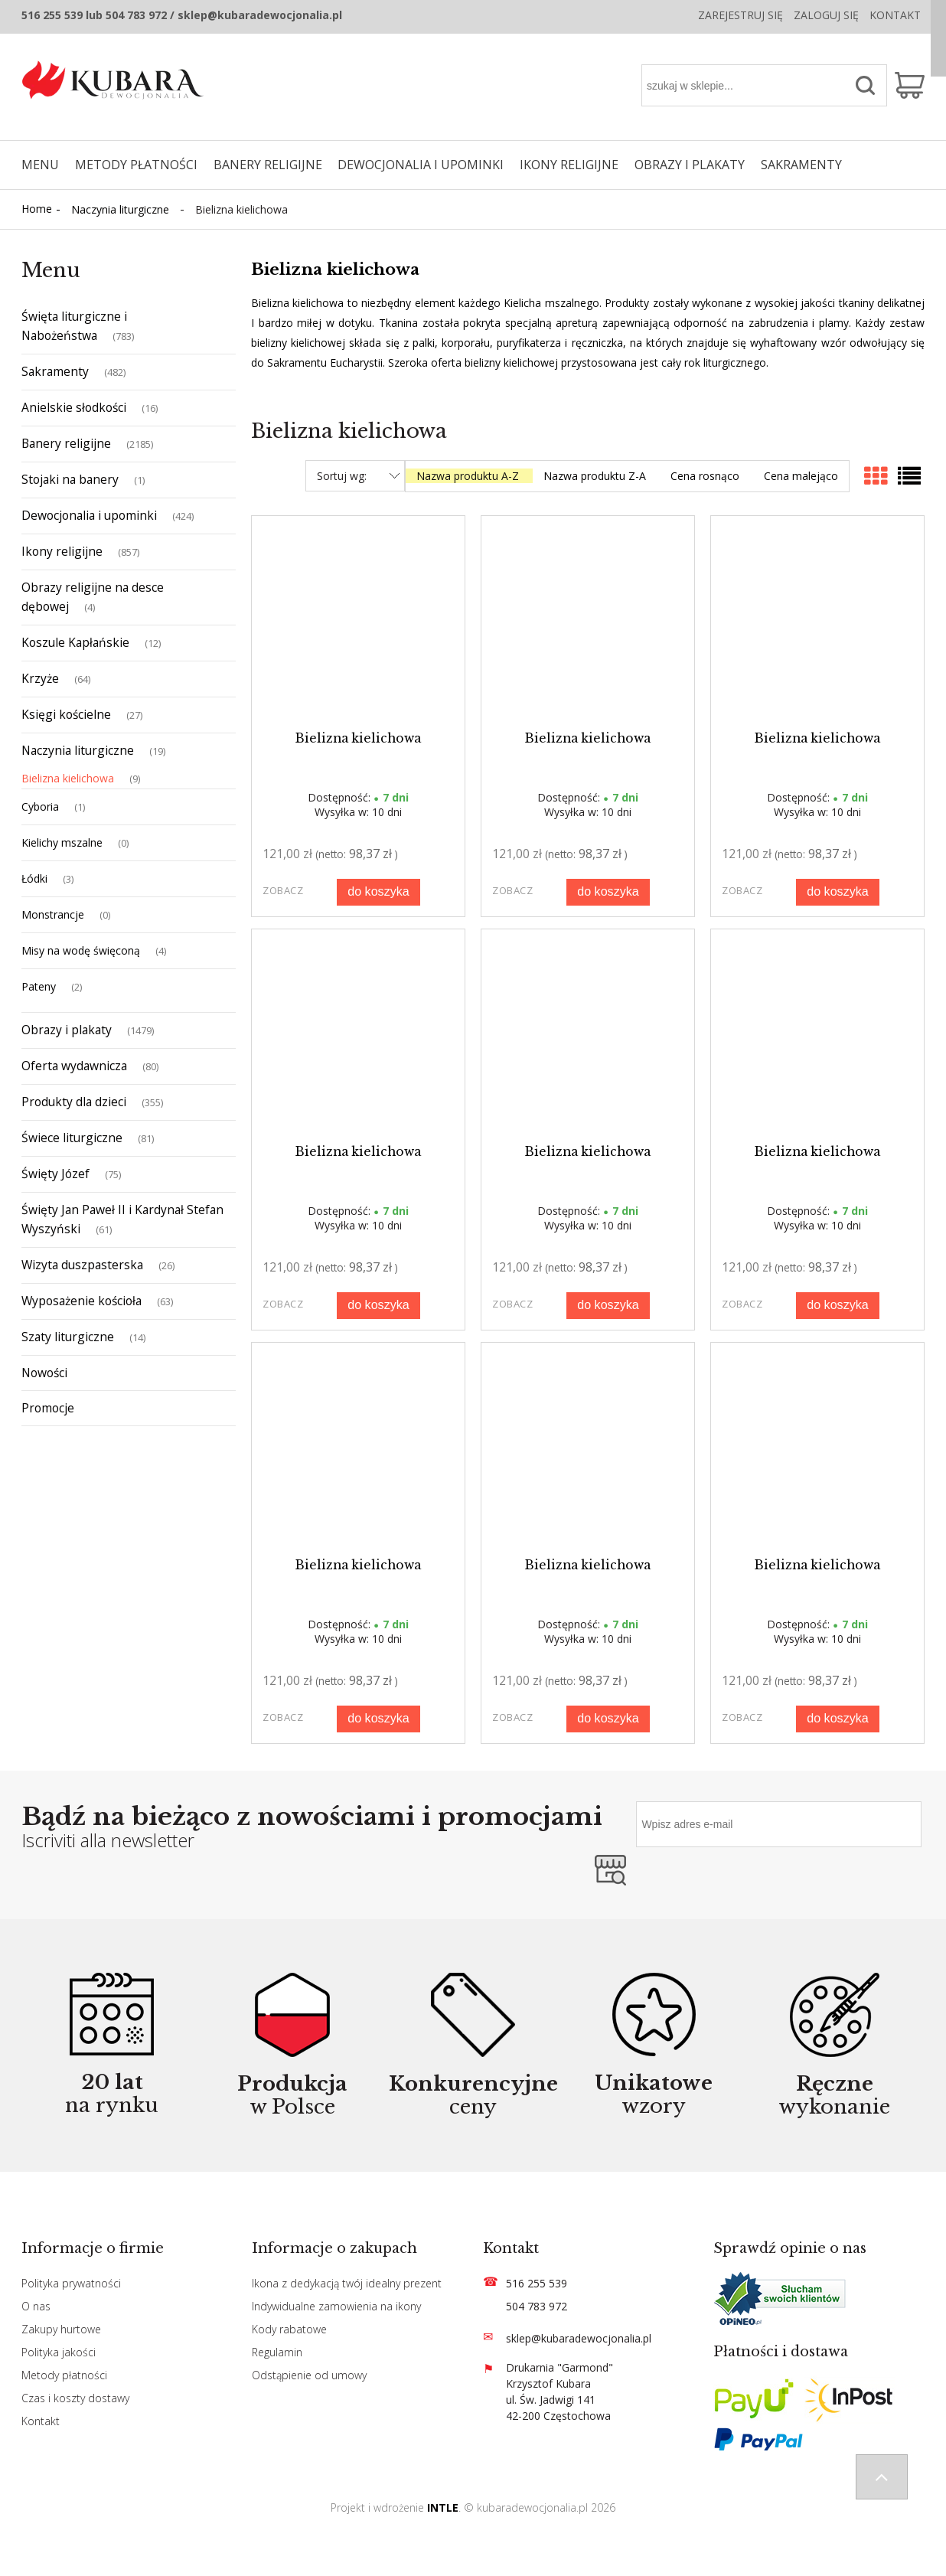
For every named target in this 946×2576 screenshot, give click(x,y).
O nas (36, 2306)
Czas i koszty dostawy (75, 2398)
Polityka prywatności (71, 2283)
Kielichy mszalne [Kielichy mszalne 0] (62, 842)
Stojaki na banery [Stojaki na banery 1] (70, 479)
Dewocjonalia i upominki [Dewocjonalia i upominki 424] (89, 515)
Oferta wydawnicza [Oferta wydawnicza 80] (74, 1065)
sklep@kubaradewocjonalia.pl (578, 2338)
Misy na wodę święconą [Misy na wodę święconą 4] (80, 950)
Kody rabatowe (289, 2329)
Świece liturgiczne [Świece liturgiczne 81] (71, 1137)
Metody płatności (64, 2375)
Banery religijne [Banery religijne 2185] (66, 443)
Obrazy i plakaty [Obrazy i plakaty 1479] (66, 1029)
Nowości (44, 1372)
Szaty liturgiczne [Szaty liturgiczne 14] (67, 1336)
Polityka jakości (58, 2352)
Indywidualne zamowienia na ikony (336, 2306)
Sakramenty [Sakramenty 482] (55, 371)
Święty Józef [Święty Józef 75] (55, 1173)
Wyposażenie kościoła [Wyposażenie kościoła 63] (81, 1300)
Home (36, 208)
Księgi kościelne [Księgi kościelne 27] (66, 714)
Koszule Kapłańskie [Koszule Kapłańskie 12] (75, 642)
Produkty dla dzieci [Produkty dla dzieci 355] (73, 1101)
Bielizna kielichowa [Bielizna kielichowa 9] (67, 778)
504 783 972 (536, 2306)
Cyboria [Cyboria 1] (40, 806)
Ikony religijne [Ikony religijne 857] (62, 551)
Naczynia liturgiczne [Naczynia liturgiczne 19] (77, 750)
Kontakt (895, 15)
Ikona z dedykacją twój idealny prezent (347, 2283)
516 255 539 (536, 2283)
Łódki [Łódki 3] (34, 878)
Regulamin (277, 2352)
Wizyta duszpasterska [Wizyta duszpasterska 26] (82, 1264)
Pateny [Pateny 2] (38, 986)
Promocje (47, 1407)
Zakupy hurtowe (61, 2329)
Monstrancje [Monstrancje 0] (52, 914)
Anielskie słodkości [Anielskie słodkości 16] (73, 407)
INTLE (442, 2507)
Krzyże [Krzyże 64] (40, 678)
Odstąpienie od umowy (309, 2375)
